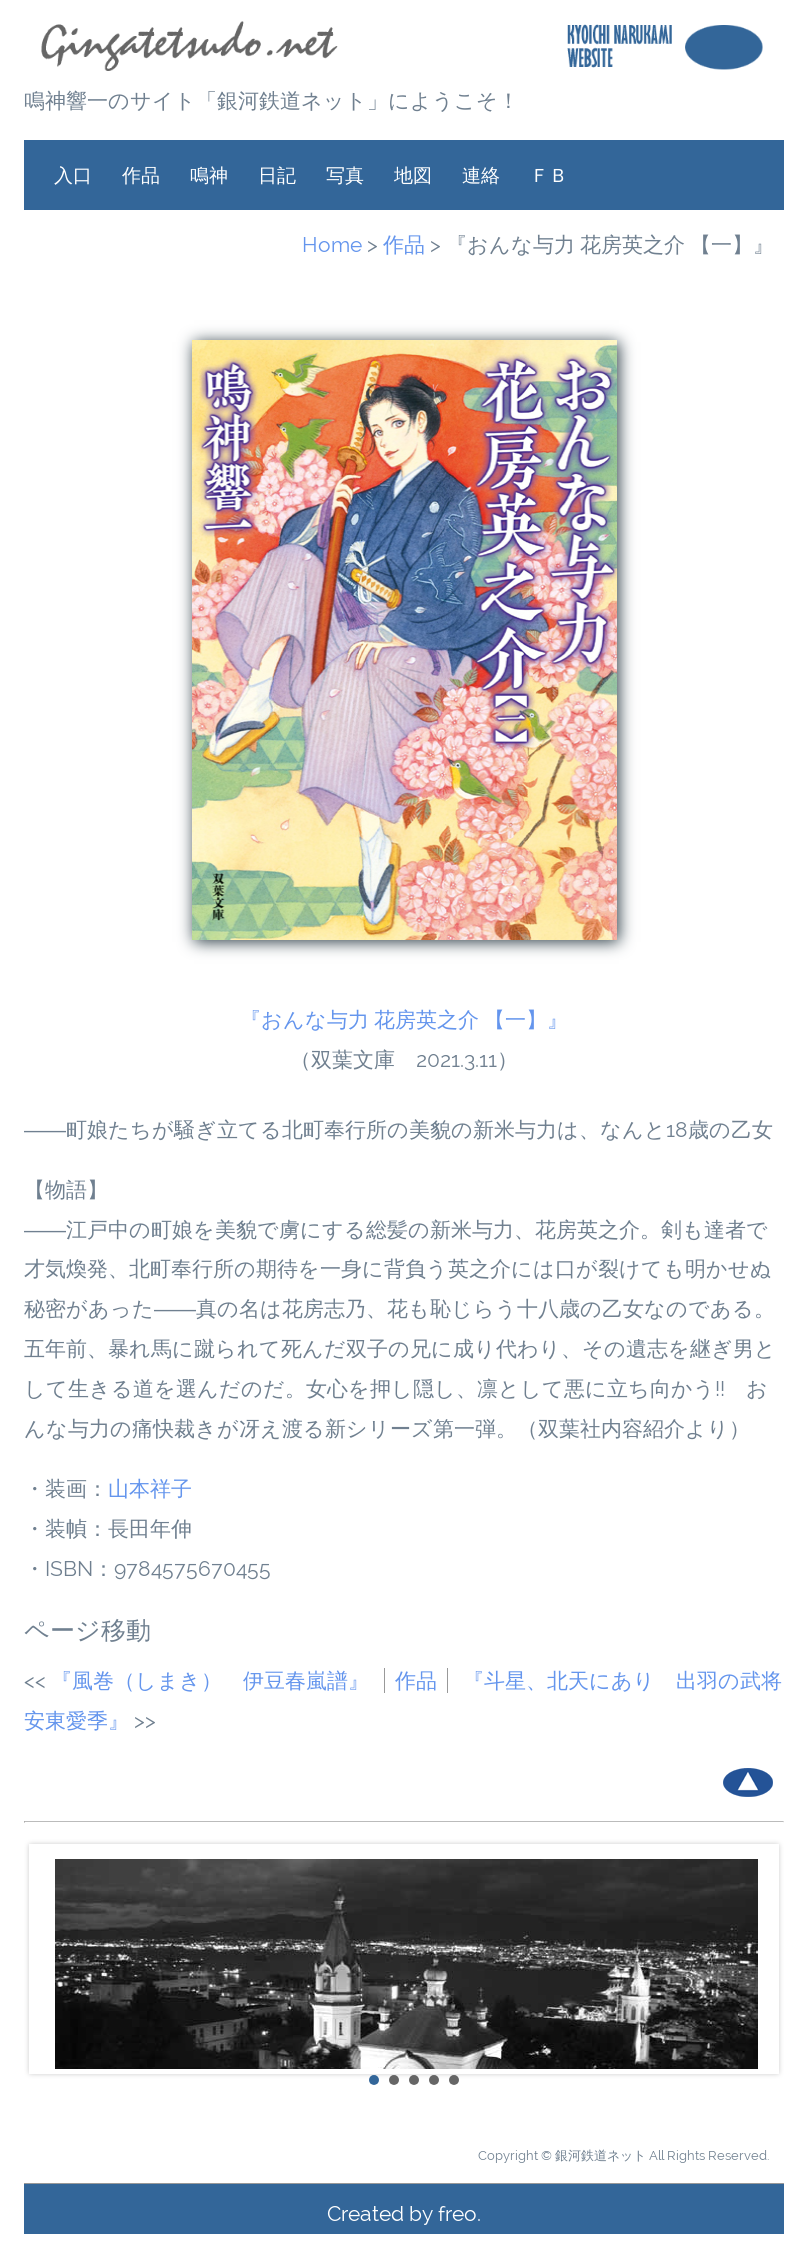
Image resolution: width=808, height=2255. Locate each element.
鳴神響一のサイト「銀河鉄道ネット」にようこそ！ (271, 100)
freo (457, 2213)
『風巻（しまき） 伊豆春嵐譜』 (210, 1680)
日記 (277, 175)
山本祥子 (150, 1488)
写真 (345, 175)
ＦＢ (549, 175)
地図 (413, 175)
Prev (50, 1959)
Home (332, 244)
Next (758, 1959)
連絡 (481, 175)
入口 (73, 175)
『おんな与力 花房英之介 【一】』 (404, 1019)
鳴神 (209, 175)
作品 (141, 175)
